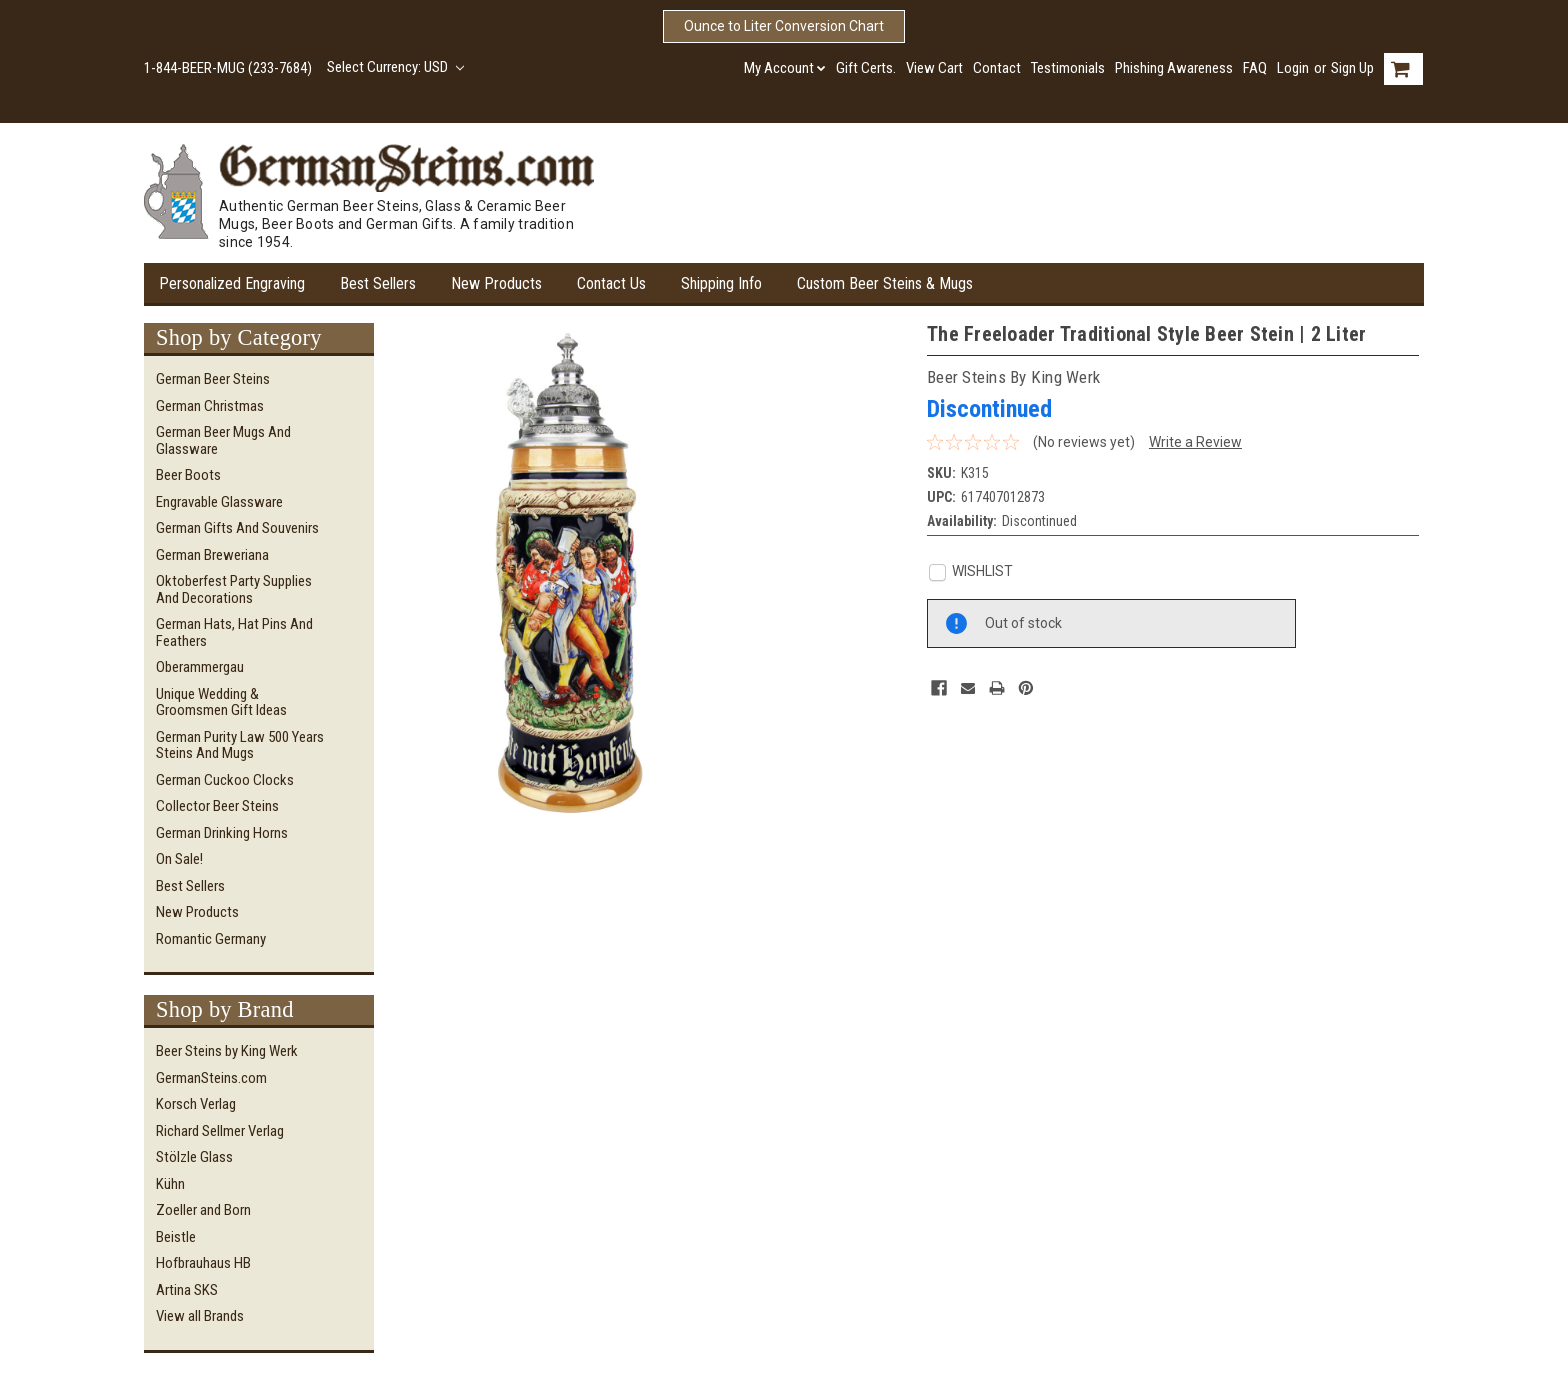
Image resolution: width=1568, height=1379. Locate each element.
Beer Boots (188, 475)
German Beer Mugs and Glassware (223, 440)
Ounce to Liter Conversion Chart (784, 26)
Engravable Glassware (219, 502)
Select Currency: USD (395, 67)
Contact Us (611, 283)
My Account (785, 68)
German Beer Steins (213, 379)
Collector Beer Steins (217, 806)
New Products (496, 283)
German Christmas (210, 406)
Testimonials (1068, 68)
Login (1293, 68)
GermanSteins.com (211, 1078)
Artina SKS (187, 1290)
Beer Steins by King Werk (227, 1051)
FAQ (1255, 68)
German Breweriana (212, 555)
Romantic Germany (211, 939)
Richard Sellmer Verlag (220, 1131)
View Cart (934, 68)
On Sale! (179, 859)
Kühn (170, 1184)
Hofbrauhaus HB (203, 1263)
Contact (997, 68)
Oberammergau (200, 667)
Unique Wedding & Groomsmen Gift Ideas (221, 702)
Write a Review (1195, 442)
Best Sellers (378, 283)
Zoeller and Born (203, 1210)
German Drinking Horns (222, 833)
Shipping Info (721, 283)
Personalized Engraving (232, 283)
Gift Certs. (866, 68)
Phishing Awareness (1174, 68)
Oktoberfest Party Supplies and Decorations (234, 589)
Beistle (176, 1237)
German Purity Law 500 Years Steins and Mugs (240, 745)
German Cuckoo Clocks (225, 780)
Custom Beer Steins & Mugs (885, 283)
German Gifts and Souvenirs (237, 528)
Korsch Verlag (196, 1104)
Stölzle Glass (194, 1157)
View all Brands (200, 1316)
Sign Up (1352, 68)
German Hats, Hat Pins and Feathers (234, 632)
